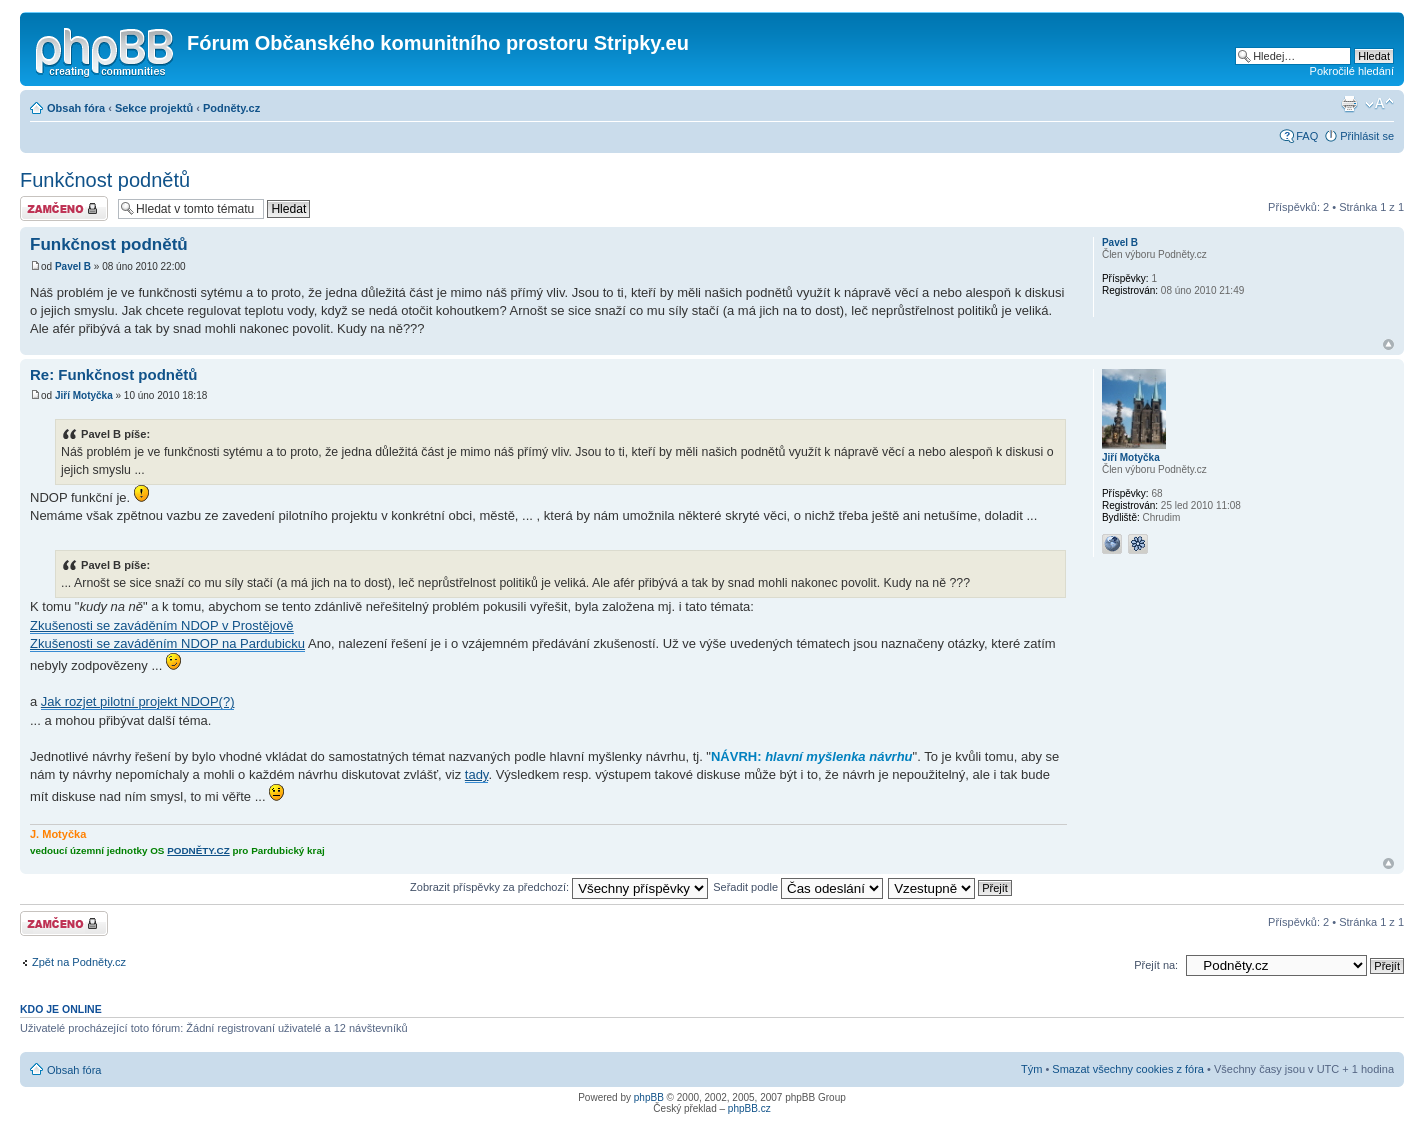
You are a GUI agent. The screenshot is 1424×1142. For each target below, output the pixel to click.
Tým (1031, 1069)
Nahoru (1388, 344)
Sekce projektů (154, 108)
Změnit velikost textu (1379, 104)
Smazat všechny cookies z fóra (1128, 1069)
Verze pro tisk (1349, 104)
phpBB (649, 1097)
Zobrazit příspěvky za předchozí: (559, 887)
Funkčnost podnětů (105, 180)
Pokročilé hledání (1352, 71)
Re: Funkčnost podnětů (114, 374)
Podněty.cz (231, 108)
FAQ (1307, 136)
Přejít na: (1156, 965)
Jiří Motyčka (84, 395)
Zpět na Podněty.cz (79, 962)
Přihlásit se (1367, 136)
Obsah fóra (76, 108)
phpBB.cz (749, 1108)
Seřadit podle (798, 887)
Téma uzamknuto (64, 208)
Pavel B (73, 266)
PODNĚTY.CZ (198, 850)
